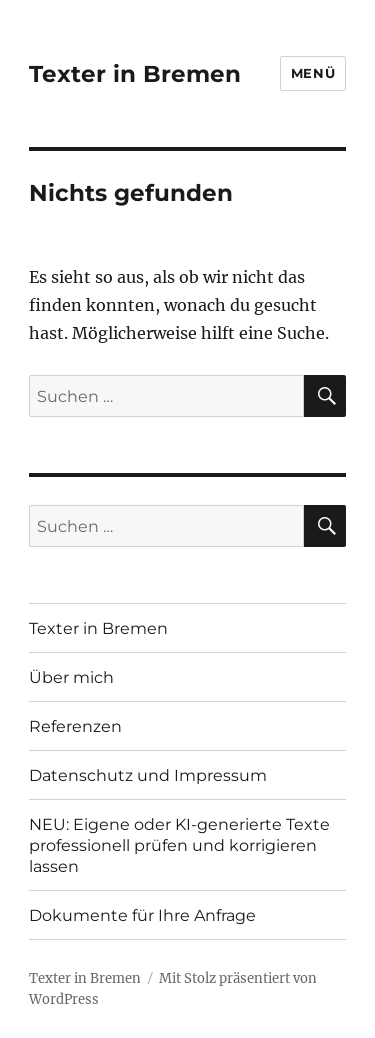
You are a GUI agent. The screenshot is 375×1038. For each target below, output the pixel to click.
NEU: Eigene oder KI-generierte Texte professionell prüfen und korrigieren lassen (179, 845)
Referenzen (75, 726)
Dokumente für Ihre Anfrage (142, 915)
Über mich (71, 677)
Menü (313, 73)
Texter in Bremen (135, 74)
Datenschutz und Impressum (148, 775)
